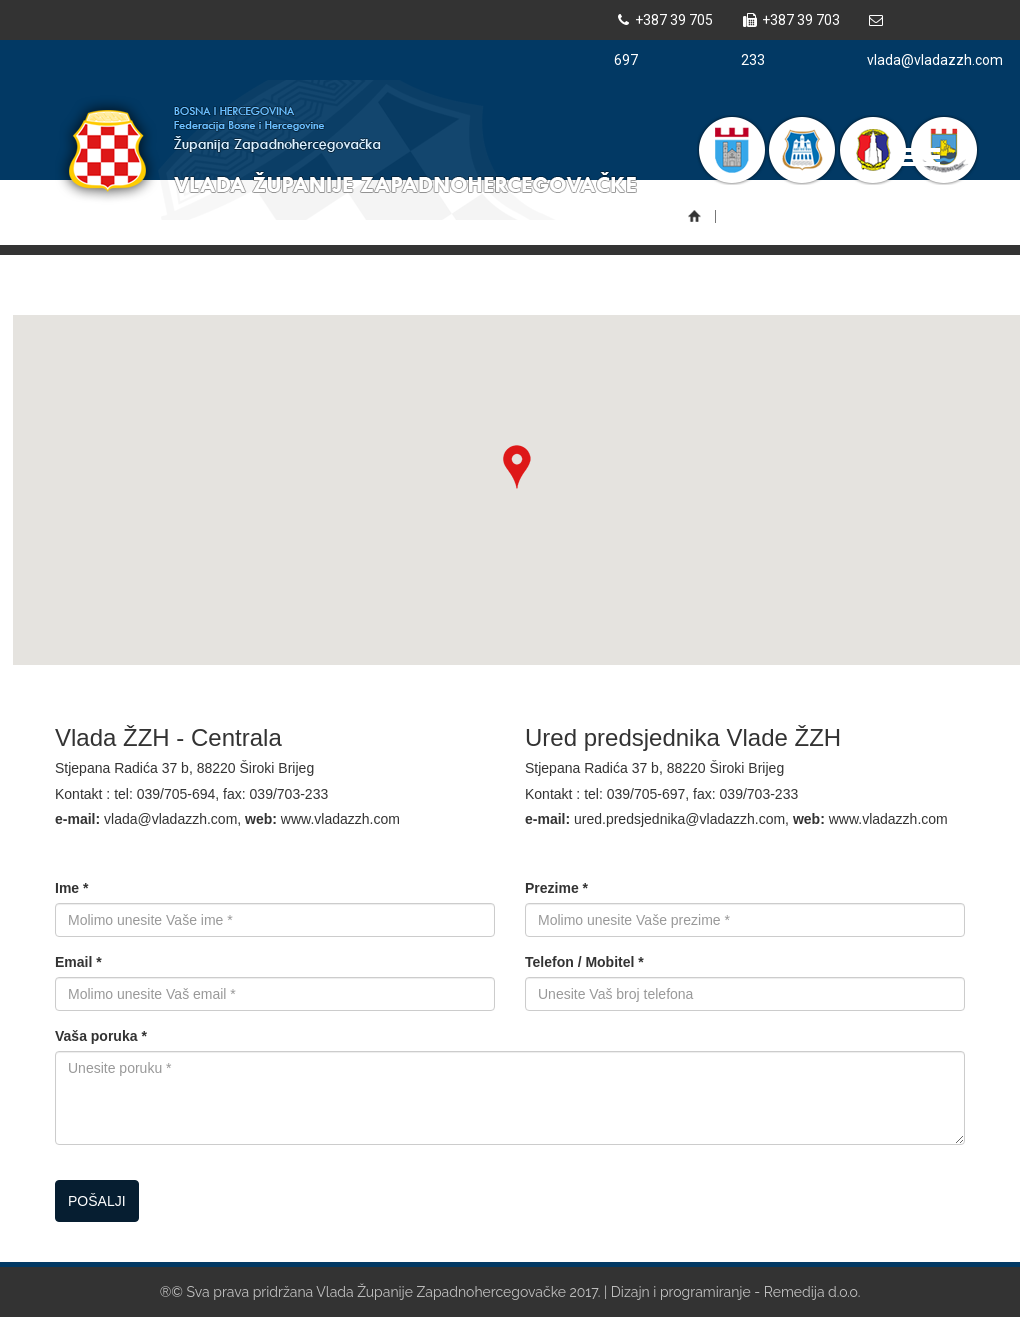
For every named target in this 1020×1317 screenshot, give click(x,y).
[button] (517, 467)
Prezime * (556, 888)
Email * (78, 962)
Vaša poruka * (101, 1036)
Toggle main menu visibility (920, 148)
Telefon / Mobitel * (584, 962)
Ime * (71, 888)
